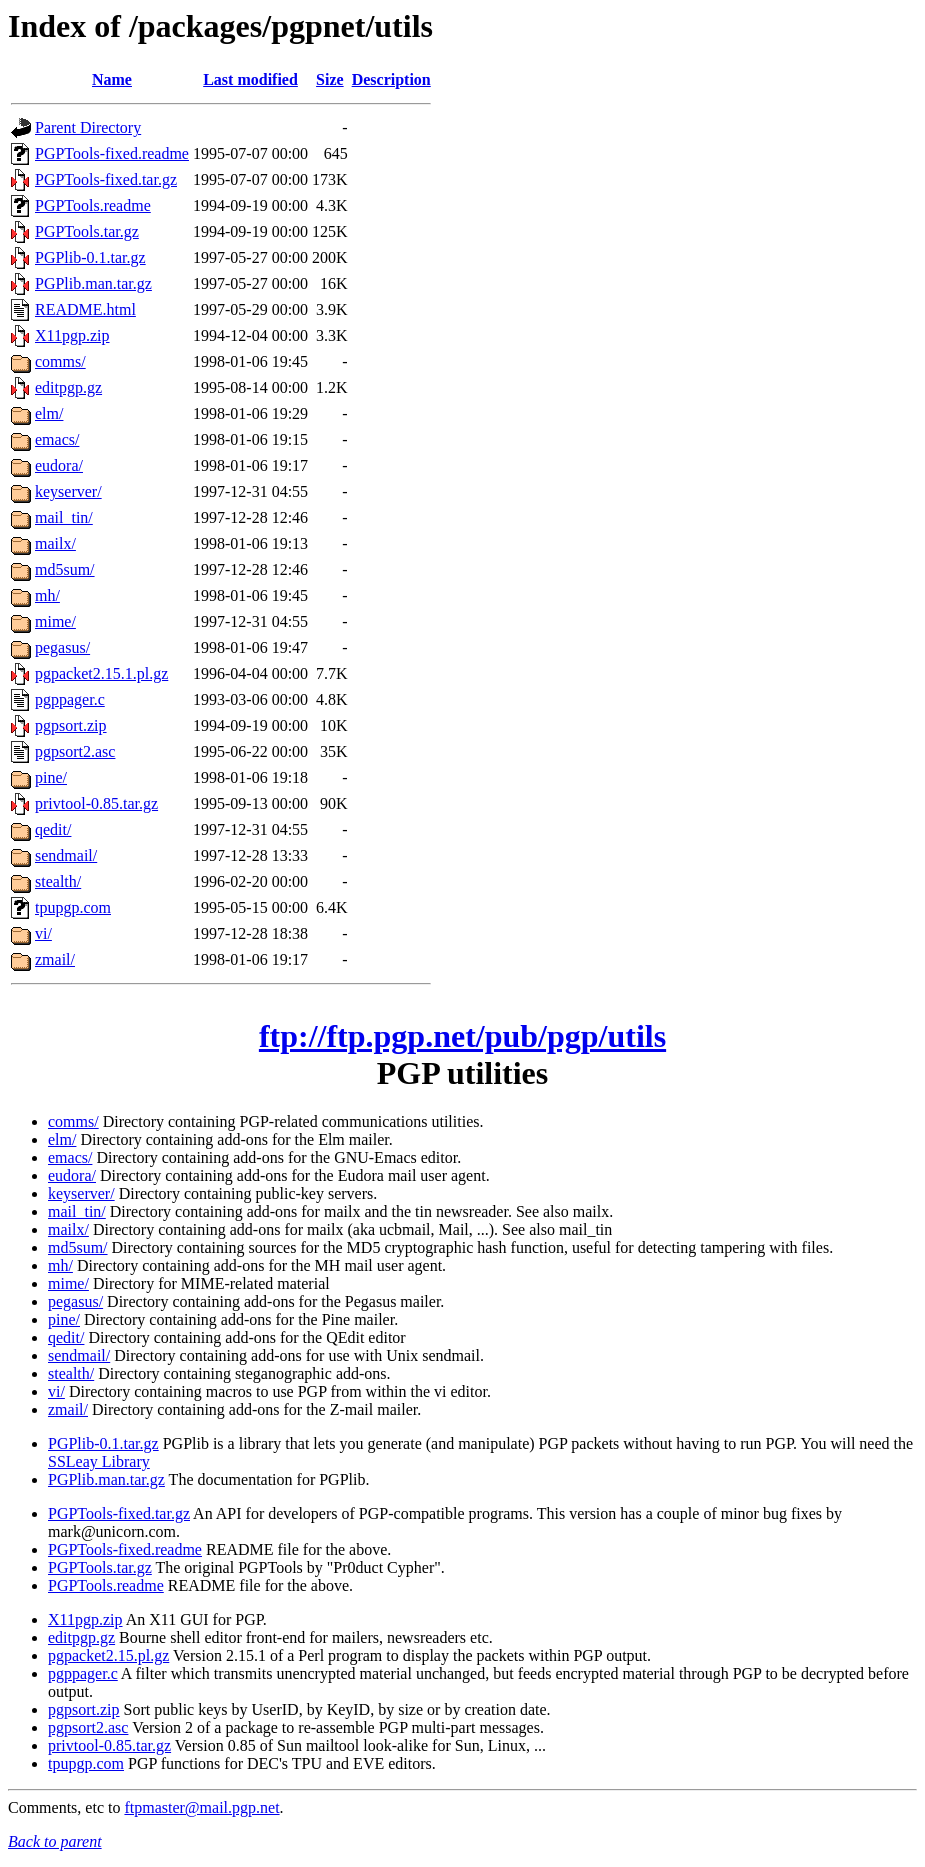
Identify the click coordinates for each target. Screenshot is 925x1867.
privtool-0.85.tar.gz (96, 803)
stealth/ (58, 881)
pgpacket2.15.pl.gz (108, 1655)
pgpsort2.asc (75, 751)
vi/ (43, 933)
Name (112, 79)
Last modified (250, 79)
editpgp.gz (68, 387)
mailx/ (55, 543)
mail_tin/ (64, 517)
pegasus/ (62, 647)
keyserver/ (68, 491)
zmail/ (55, 959)
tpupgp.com (73, 907)
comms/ (60, 361)
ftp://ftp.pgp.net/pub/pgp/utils (462, 1036)
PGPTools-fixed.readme (112, 153)
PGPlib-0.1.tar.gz (90, 257)
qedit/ (53, 829)
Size (330, 79)
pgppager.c (70, 699)
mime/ (55, 621)
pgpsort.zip (71, 725)
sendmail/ (66, 855)
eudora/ (59, 465)
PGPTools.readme (93, 205)
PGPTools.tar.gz (87, 231)
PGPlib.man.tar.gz (93, 283)
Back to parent (55, 1841)
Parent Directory (88, 127)
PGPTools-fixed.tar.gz (106, 179)
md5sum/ (65, 569)
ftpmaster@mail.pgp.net (201, 1807)
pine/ (51, 777)
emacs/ (57, 439)
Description (391, 79)
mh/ (47, 595)
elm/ (49, 413)
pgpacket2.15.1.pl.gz (101, 673)
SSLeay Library (99, 1461)
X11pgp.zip (72, 335)
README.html (85, 309)
